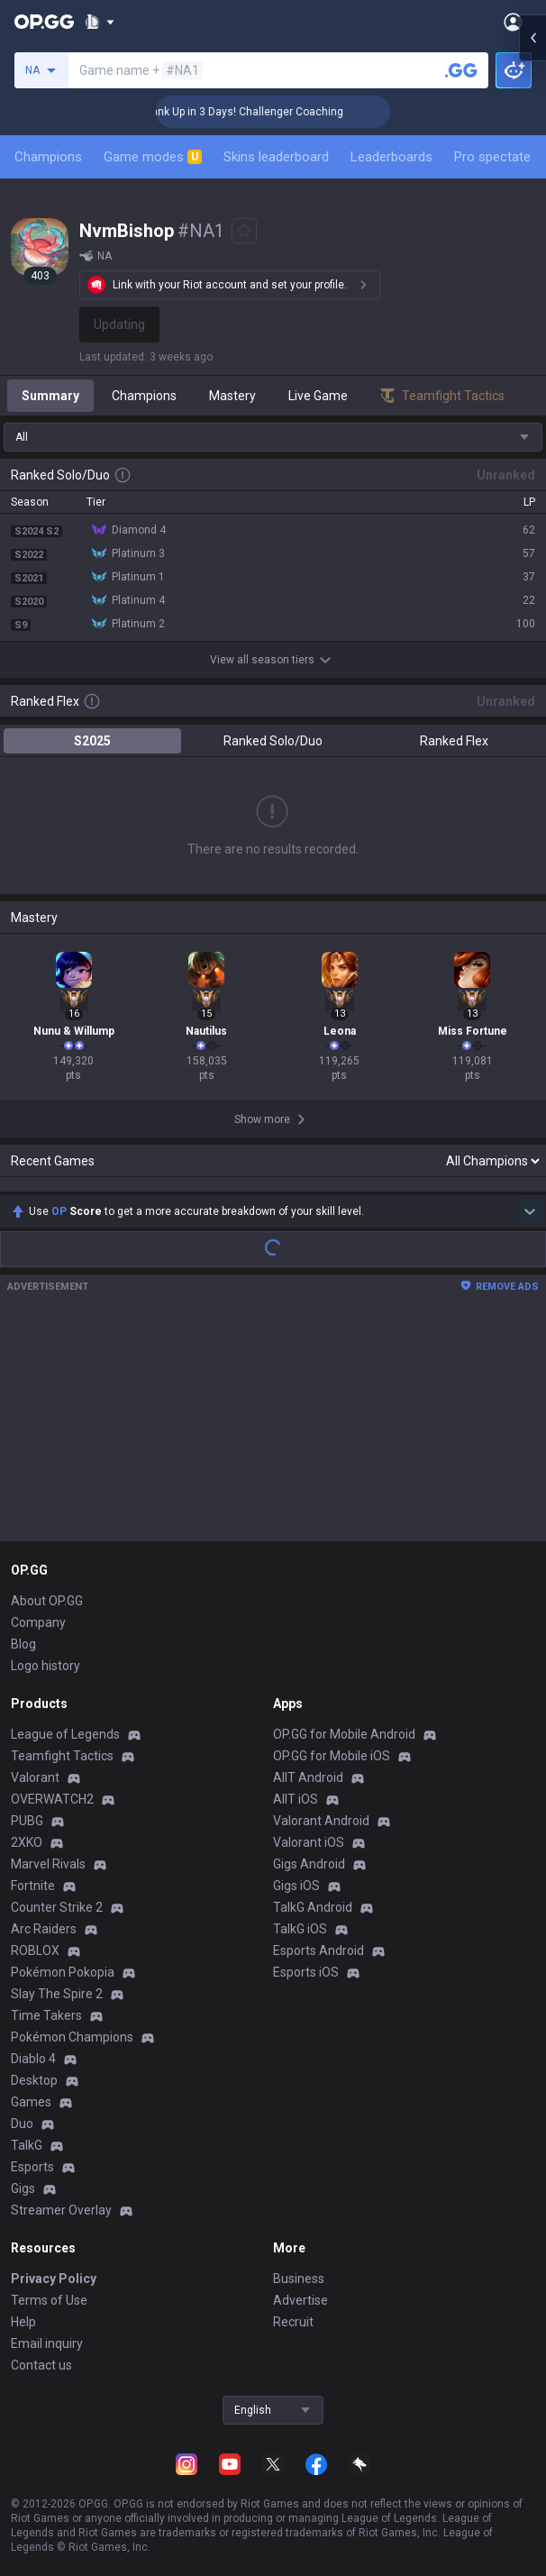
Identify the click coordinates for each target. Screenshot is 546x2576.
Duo (22, 2123)
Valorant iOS (308, 1842)
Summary (50, 395)
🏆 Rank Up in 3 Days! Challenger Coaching (275, 111)
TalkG (26, 2145)
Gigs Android (309, 1864)
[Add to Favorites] (244, 230)
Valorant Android (321, 1820)
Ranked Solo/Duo (273, 741)
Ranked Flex (454, 741)
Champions (48, 157)
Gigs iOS (296, 1885)
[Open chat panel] (532, 324)
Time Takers (46, 2015)
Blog (23, 1644)
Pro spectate (492, 157)
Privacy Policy (53, 2278)
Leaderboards (391, 157)
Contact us (41, 2365)
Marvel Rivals (48, 1864)
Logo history (45, 1665)
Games (31, 2102)
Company (38, 1622)
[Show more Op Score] (529, 1211)
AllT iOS (295, 1799)
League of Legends (65, 1734)
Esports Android (318, 1950)
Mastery (232, 395)
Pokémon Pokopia (62, 1972)
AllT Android (308, 1777)
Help (23, 2322)
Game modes (153, 157)
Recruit (293, 2322)
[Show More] (99, 22)
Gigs (23, 2188)
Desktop (34, 2080)
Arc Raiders (44, 1929)
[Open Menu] (513, 22)
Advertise (300, 2300)
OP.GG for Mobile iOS (331, 1756)
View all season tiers (273, 660)
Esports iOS (306, 1972)
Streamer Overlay (61, 2210)
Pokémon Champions (72, 2037)
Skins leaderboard (276, 157)
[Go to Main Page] (44, 21)
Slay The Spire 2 (57, 1994)
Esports (32, 2167)
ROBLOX (35, 1950)
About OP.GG (47, 1601)
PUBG (27, 1820)
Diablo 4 (33, 2058)
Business (298, 2278)
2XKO (26, 1842)
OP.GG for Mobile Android (344, 1734)
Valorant (35, 1777)
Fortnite (33, 1885)
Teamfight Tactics (62, 1756)
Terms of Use (49, 2300)
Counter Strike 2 (57, 1907)
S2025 (92, 741)
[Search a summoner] (461, 70)
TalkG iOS (300, 1929)
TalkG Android (312, 1907)
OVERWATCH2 (52, 1799)
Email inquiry (47, 2343)
